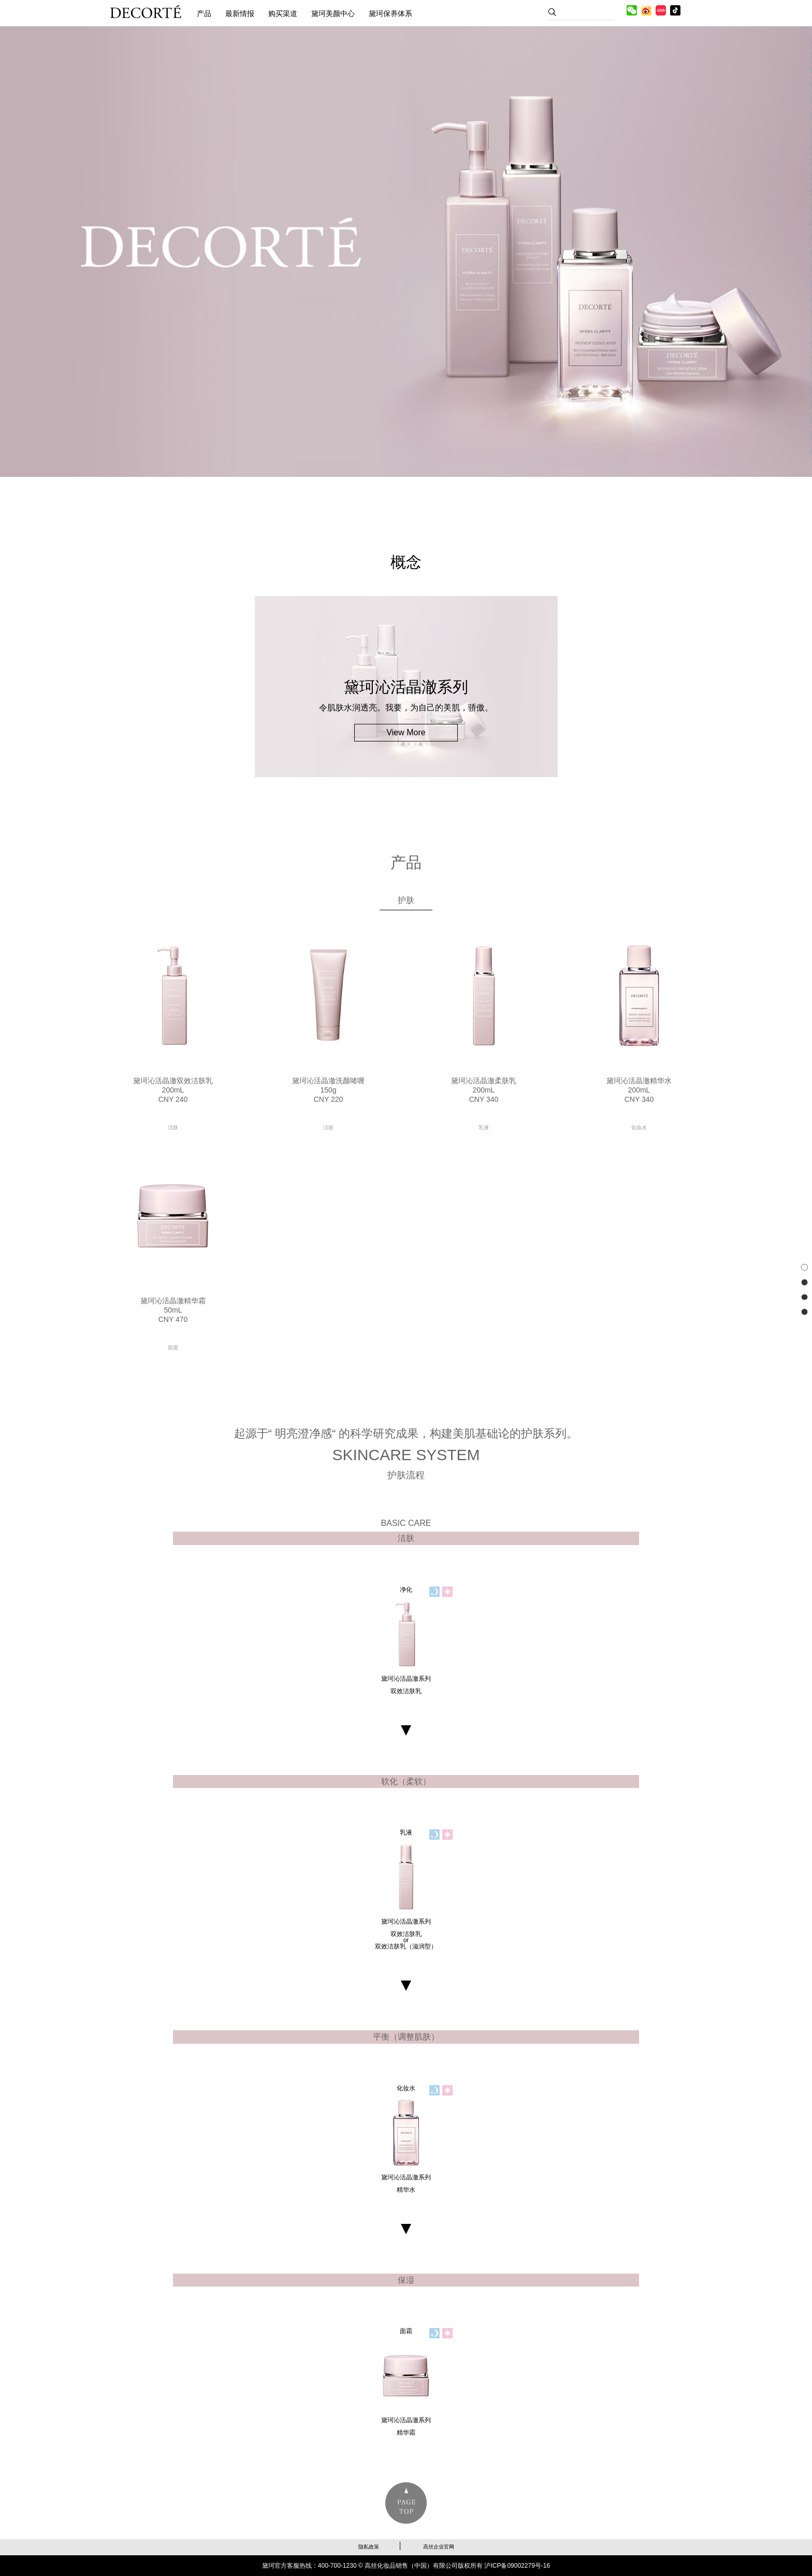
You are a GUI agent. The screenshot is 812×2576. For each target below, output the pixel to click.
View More (405, 732)
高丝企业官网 (438, 2547)
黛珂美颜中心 (333, 13)
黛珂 (145, 11)
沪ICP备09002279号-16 (517, 2565)
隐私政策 (368, 2547)
